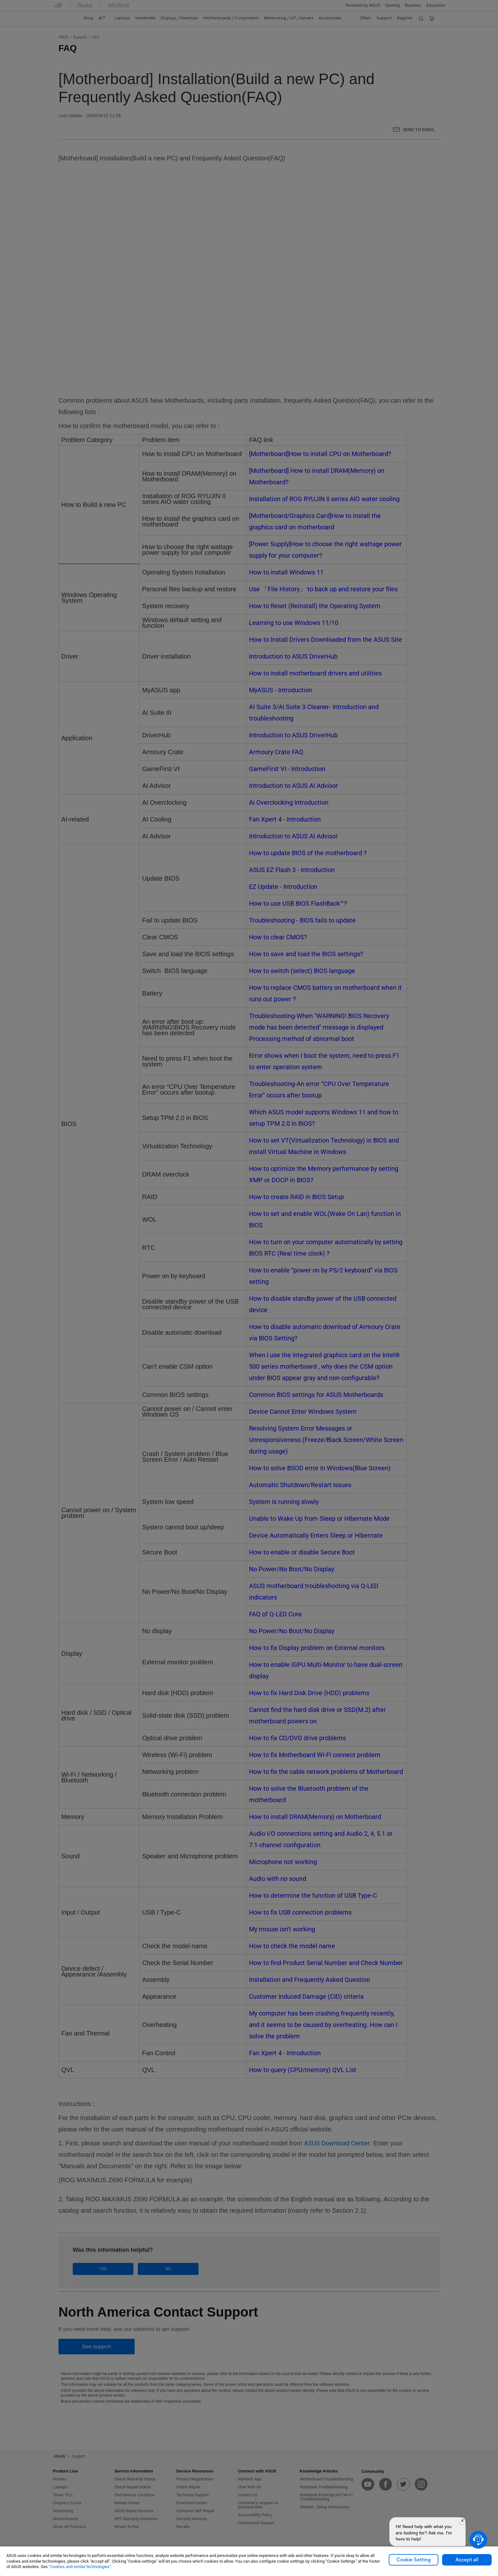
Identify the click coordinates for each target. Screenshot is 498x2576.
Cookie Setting (413, 2560)
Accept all (466, 2560)
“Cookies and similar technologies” (80, 2566)
